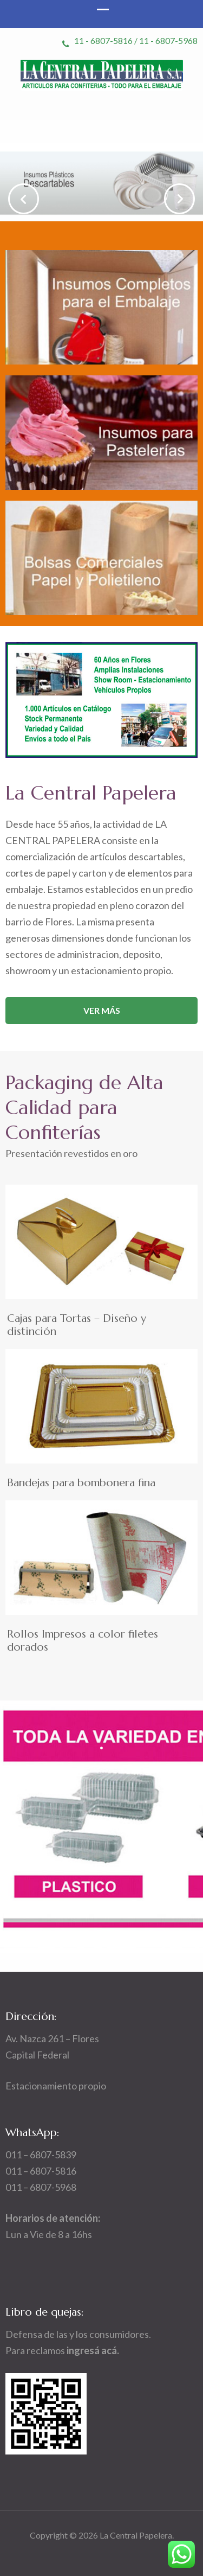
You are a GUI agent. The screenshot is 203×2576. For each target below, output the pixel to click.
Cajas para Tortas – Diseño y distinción (76, 1325)
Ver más (101, 1010)
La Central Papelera (136, 2535)
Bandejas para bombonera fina (81, 1483)
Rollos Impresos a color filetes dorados (82, 1640)
